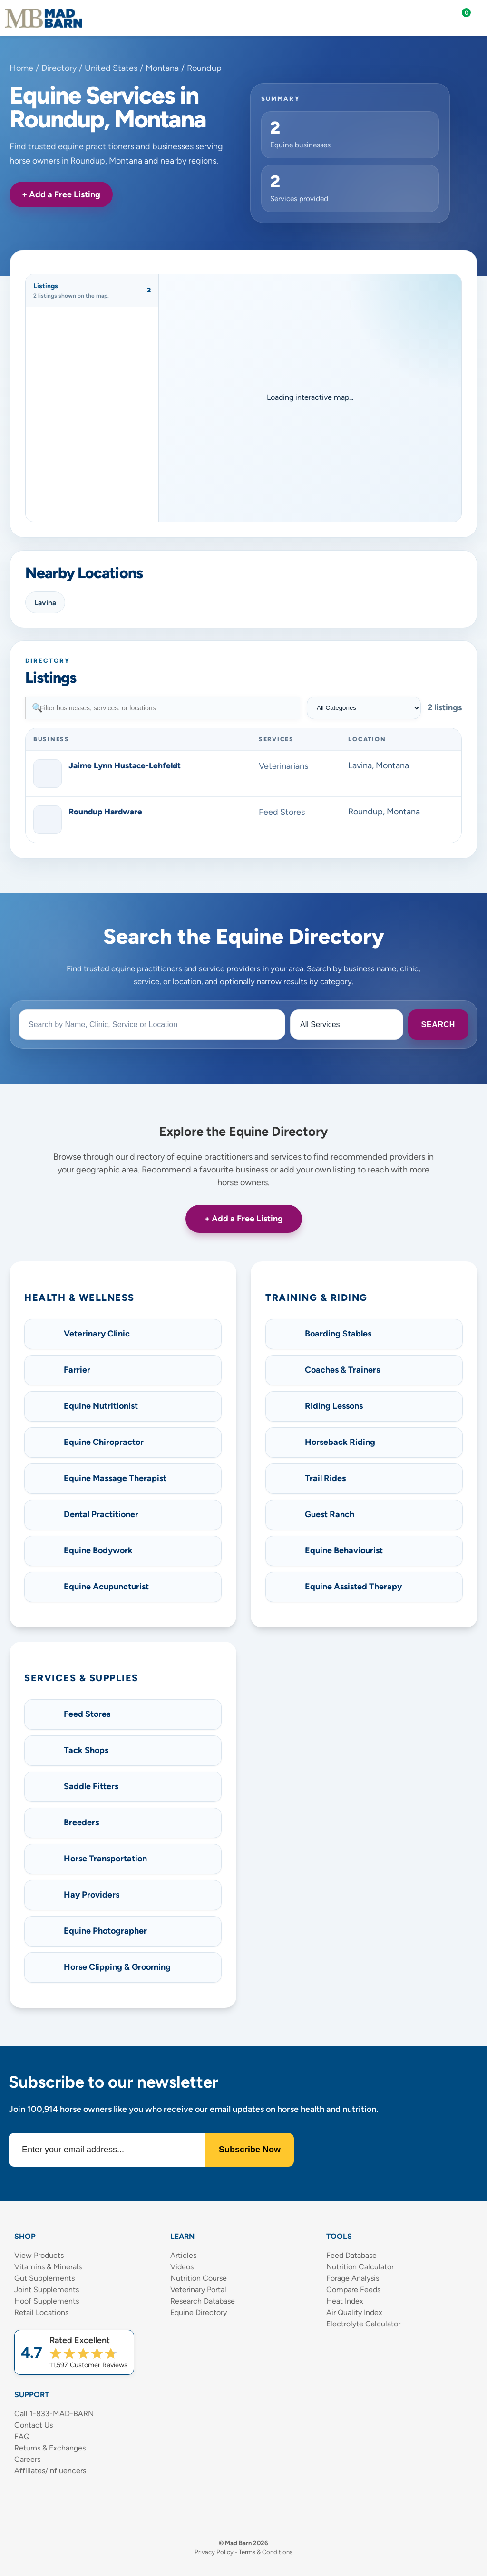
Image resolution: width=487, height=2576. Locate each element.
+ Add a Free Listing (61, 194)
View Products (39, 2255)
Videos (182, 2266)
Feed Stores (282, 812)
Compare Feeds (353, 2289)
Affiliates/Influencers (50, 2470)
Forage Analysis (352, 2278)
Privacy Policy (214, 2552)
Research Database (202, 2300)
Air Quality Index (354, 2312)
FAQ (21, 2436)
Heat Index (344, 2300)
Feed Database (351, 2255)
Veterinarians (283, 766)
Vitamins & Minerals (48, 2266)
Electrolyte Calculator (363, 2323)
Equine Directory (198, 2312)
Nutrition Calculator (360, 2266)
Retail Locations (41, 2312)
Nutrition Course (198, 2278)
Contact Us (33, 2425)
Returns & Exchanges (50, 2447)
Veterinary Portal (198, 2289)
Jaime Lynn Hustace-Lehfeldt (124, 765)
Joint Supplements (46, 2289)
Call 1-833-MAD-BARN (54, 2413)
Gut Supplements (44, 2278)
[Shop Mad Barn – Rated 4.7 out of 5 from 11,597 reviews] (74, 2352)
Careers (27, 2459)
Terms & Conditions (265, 2552)
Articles (183, 2255)
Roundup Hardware (105, 811)
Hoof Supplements (46, 2300)
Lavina (45, 602)
